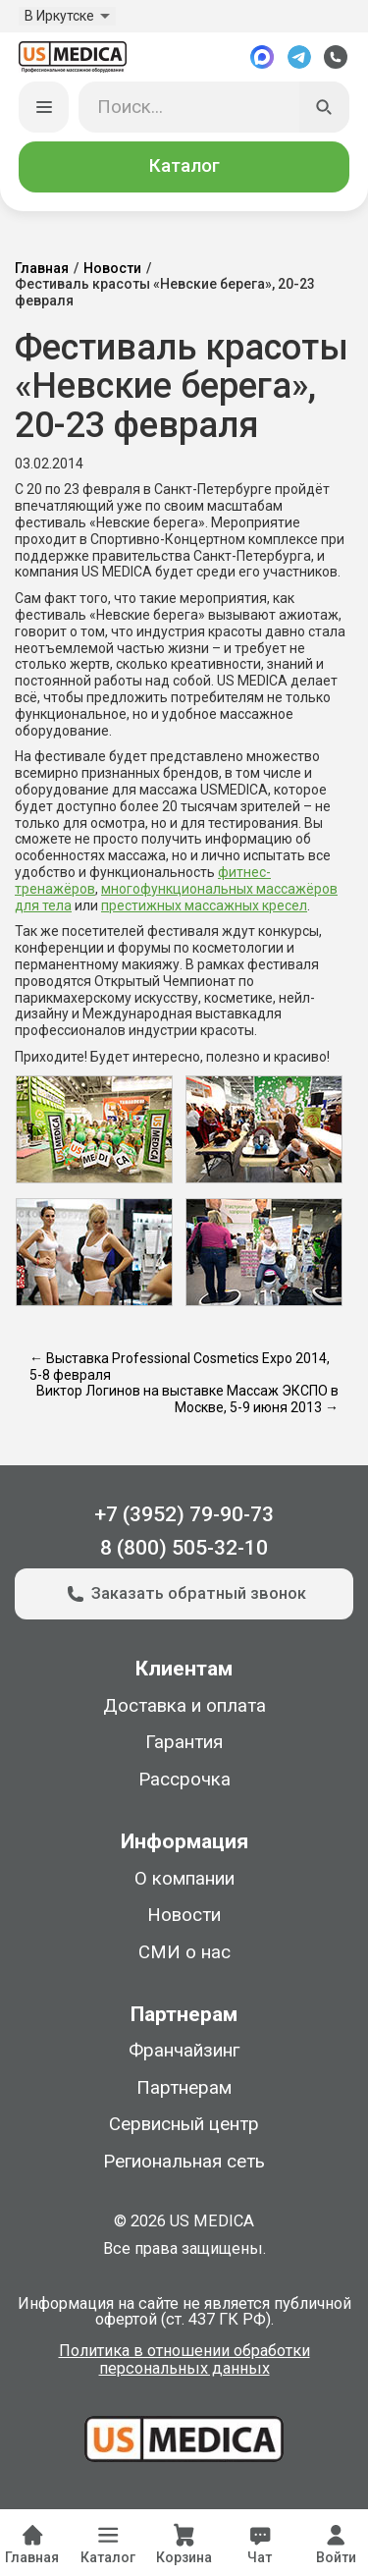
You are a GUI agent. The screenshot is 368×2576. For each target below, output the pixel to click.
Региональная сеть (184, 2161)
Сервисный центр (184, 2124)
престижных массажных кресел (204, 905)
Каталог (184, 166)
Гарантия (184, 1742)
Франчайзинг (184, 2050)
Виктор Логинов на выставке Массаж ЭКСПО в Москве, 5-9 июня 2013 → (187, 1399)
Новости (112, 268)
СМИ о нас (184, 1952)
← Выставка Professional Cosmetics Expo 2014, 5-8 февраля (179, 1366)
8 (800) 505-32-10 (184, 1547)
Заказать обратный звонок (184, 1594)
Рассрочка (184, 1779)
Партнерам (184, 2088)
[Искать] (324, 107)
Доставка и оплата (184, 1706)
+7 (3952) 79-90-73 (184, 1514)
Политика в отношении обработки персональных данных (184, 2360)
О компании (184, 1879)
